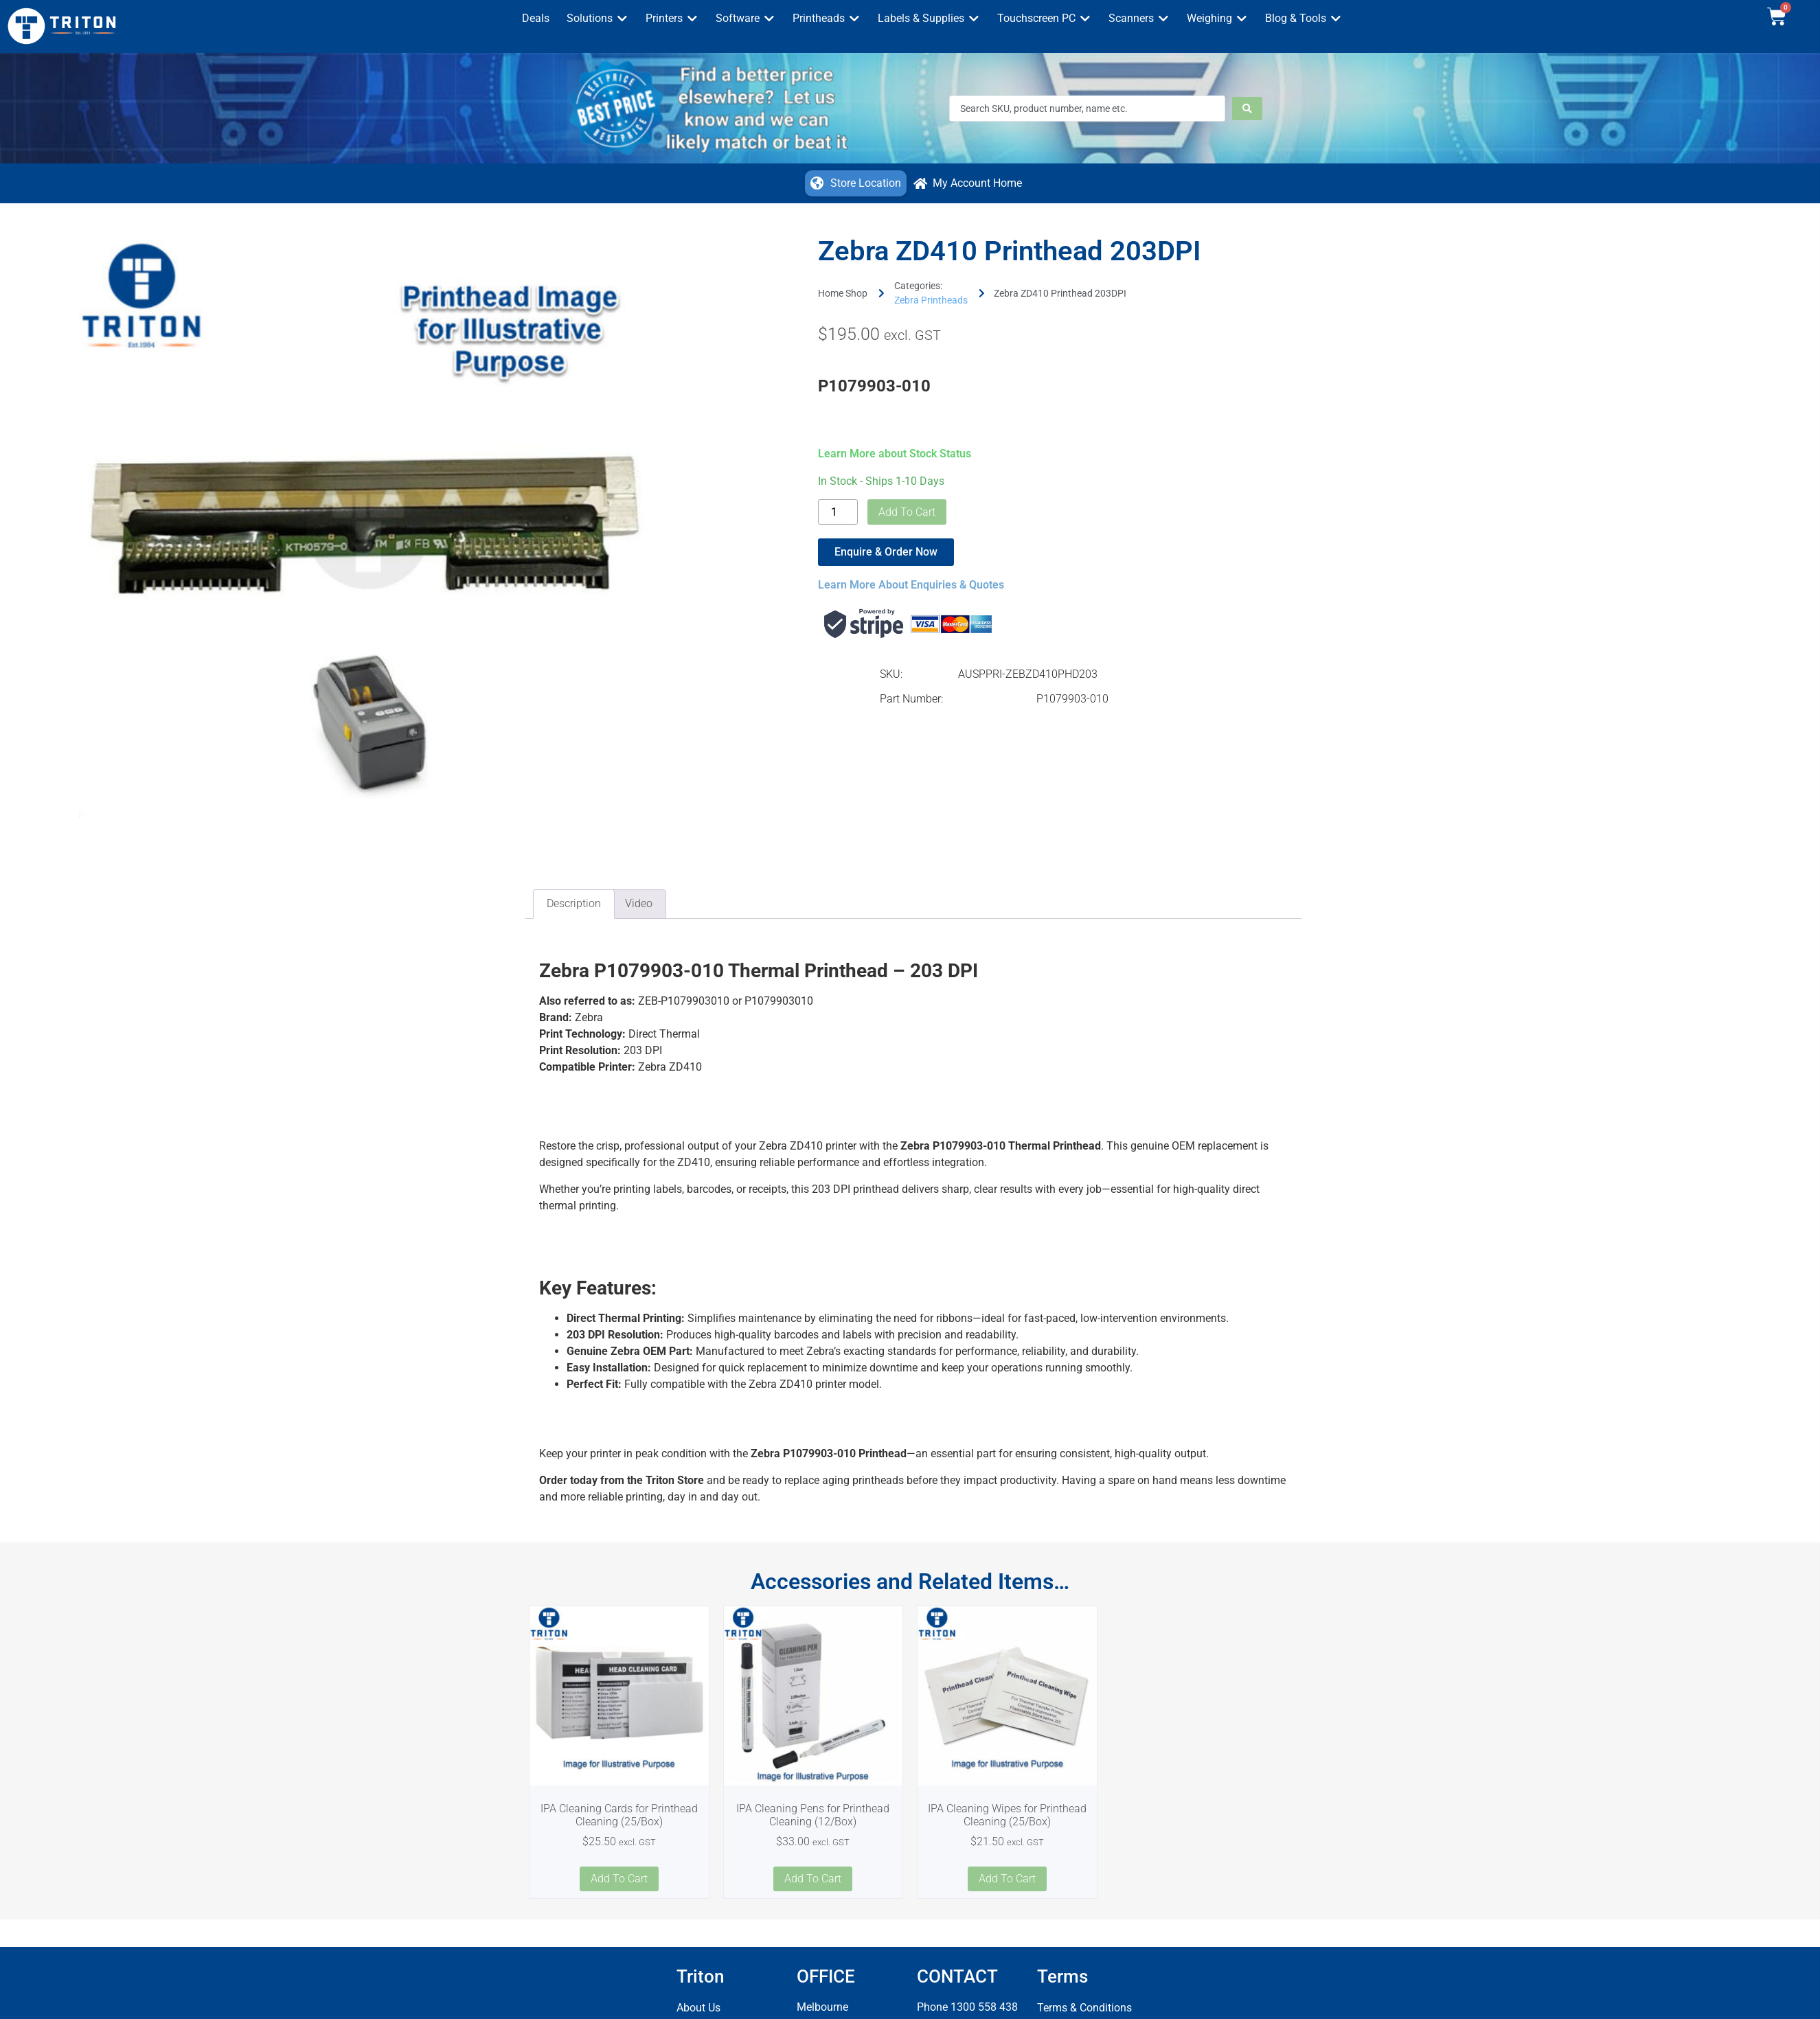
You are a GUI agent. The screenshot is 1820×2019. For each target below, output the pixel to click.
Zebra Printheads (931, 300)
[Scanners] (1139, 18)
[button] (856, 183)
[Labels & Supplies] (929, 18)
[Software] (745, 18)
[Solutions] (597, 18)
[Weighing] (1217, 18)
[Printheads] (826, 18)
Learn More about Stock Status (894, 453)
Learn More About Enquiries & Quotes (911, 584)
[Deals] (535, 18)
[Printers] (672, 18)
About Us (698, 2007)
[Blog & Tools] (1303, 18)
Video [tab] (638, 903)
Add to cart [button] (619, 1878)
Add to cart (906, 511)
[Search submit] (1247, 108)
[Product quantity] (838, 512)
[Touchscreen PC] (1044, 18)
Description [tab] (574, 903)
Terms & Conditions (1084, 2007)
